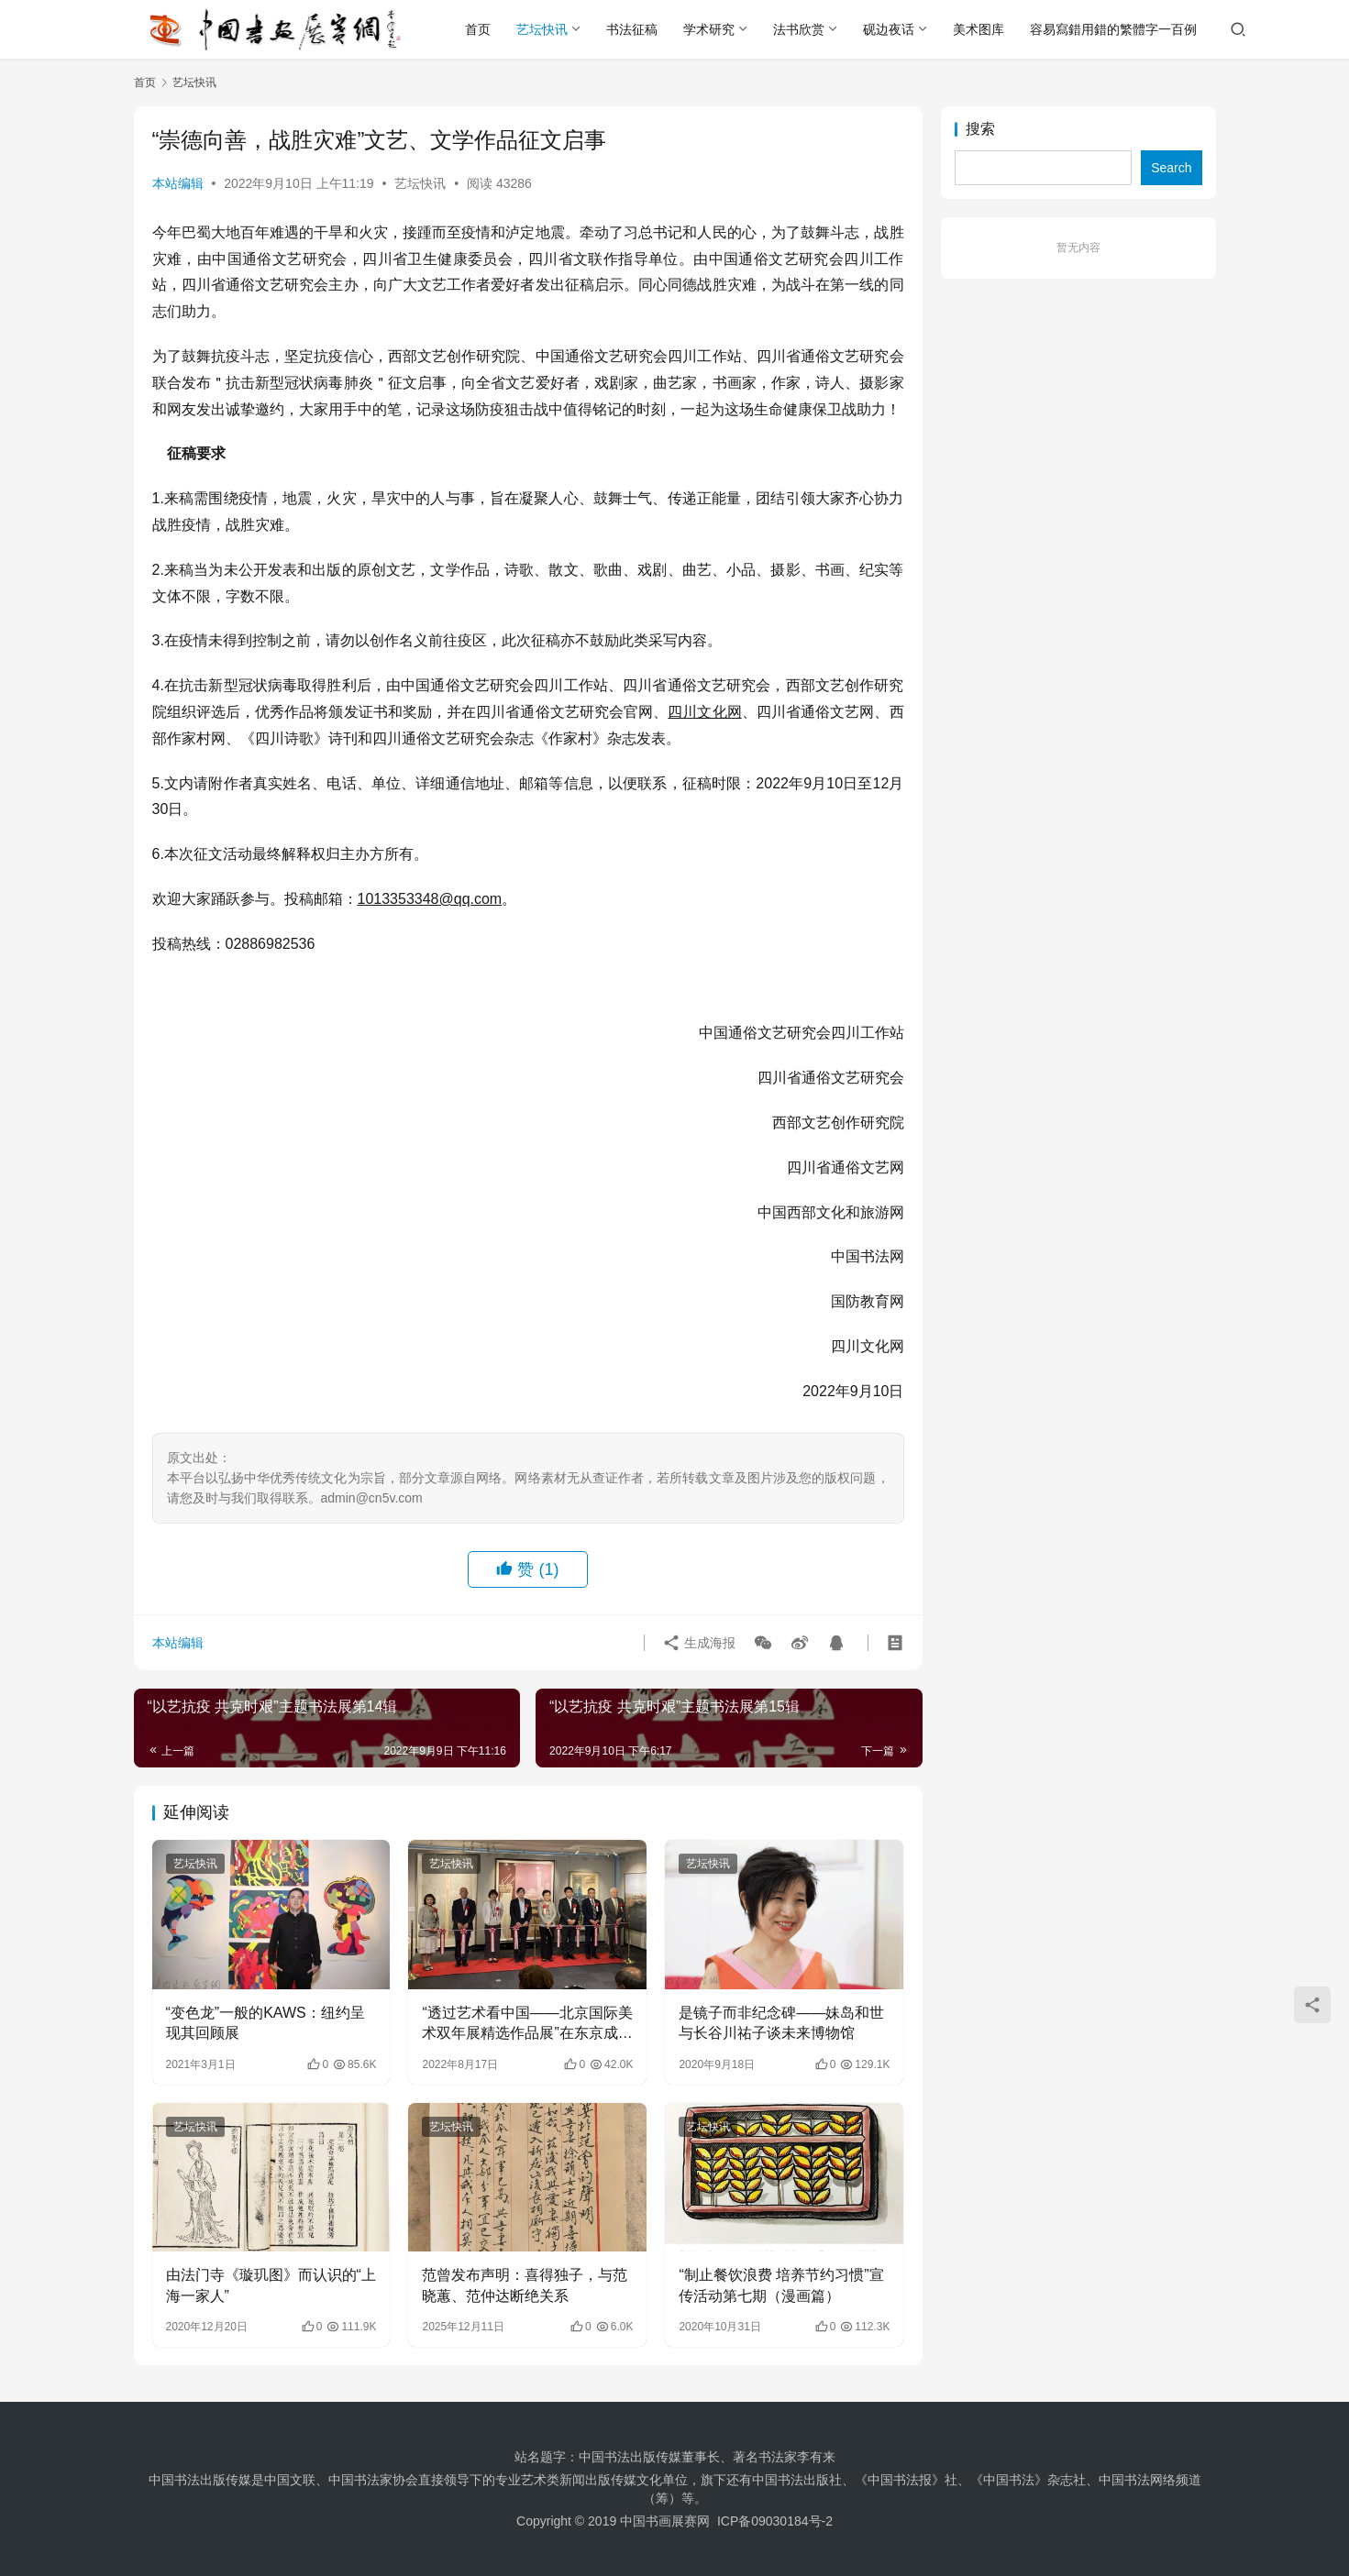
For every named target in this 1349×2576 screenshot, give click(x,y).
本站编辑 (178, 183)
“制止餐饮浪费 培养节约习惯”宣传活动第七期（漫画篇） (781, 2285)
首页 (478, 29)
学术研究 (709, 29)
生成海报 (698, 1642)
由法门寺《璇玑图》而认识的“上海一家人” (271, 2285)
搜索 (980, 129)
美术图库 (978, 29)
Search (1171, 167)
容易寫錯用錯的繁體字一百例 (1113, 29)
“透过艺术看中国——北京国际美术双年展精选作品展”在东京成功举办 (527, 2024)
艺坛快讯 (542, 29)
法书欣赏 (798, 29)
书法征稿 (632, 29)
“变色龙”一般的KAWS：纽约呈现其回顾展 (265, 2023)
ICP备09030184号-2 (775, 2521)
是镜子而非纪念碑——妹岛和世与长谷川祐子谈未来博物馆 (781, 2023)
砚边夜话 (888, 29)
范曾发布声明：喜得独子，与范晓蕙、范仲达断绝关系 (524, 2285)
